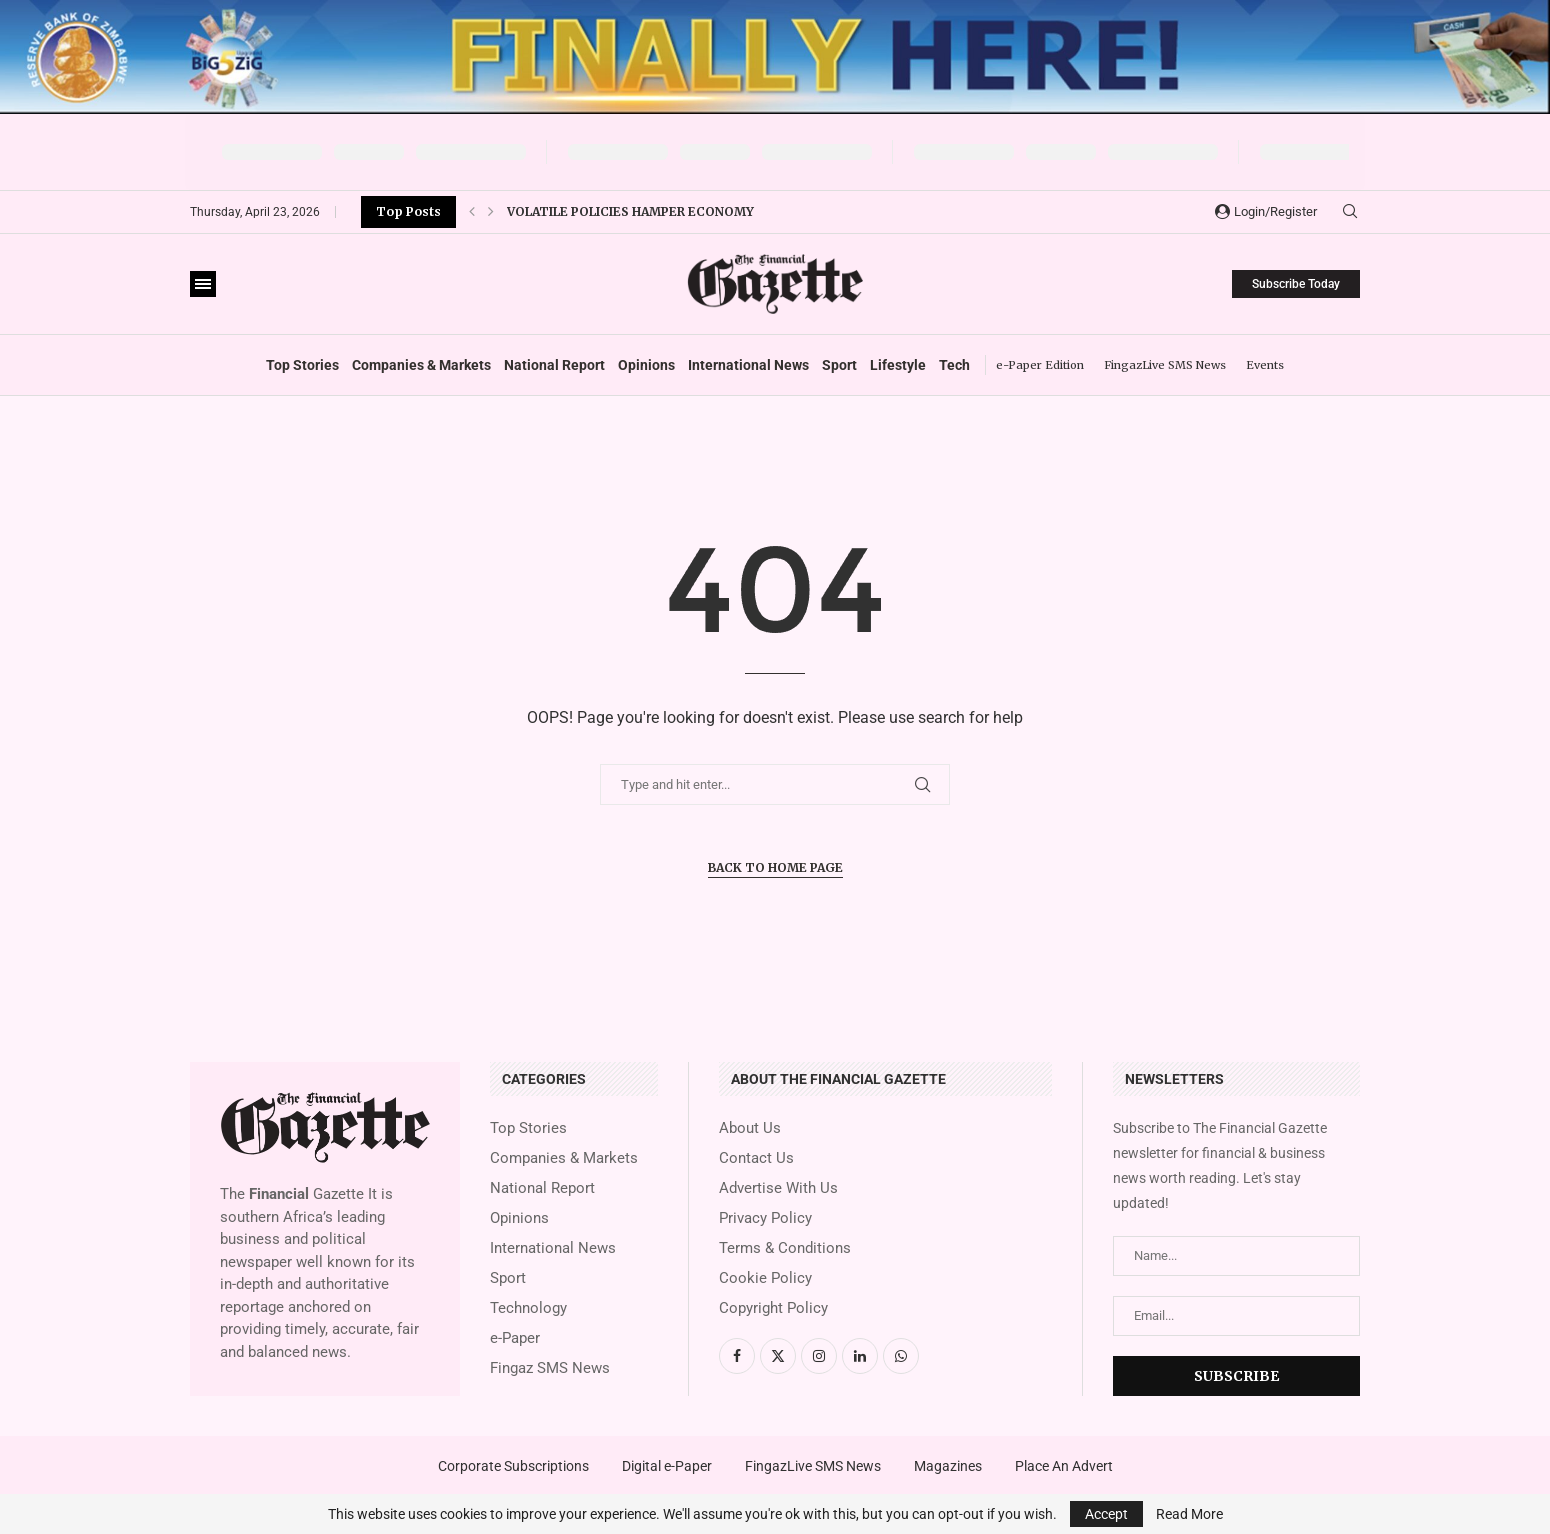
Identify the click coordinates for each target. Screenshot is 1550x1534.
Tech (954, 365)
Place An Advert (1064, 1466)
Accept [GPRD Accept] (1106, 1514)
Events (1265, 365)
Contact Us (756, 1158)
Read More (1189, 1514)
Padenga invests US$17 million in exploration (667, 211)
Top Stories (302, 365)
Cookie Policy (765, 1278)
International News (748, 365)
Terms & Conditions (785, 1248)
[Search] (1350, 212)
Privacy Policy (765, 1218)
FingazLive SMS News (1165, 365)
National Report (554, 365)
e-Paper (515, 1338)
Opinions (646, 365)
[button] (472, 212)
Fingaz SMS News (550, 1368)
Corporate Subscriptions (513, 1466)
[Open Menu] (203, 284)
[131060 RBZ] (775, 8)
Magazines (948, 1466)
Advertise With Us (778, 1188)
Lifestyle (898, 365)
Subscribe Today (1296, 284)
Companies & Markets (421, 365)
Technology (528, 1308)
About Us (750, 1128)
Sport (839, 365)
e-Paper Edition (1040, 365)
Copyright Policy (773, 1308)
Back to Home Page (775, 867)
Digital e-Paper (667, 1466)
